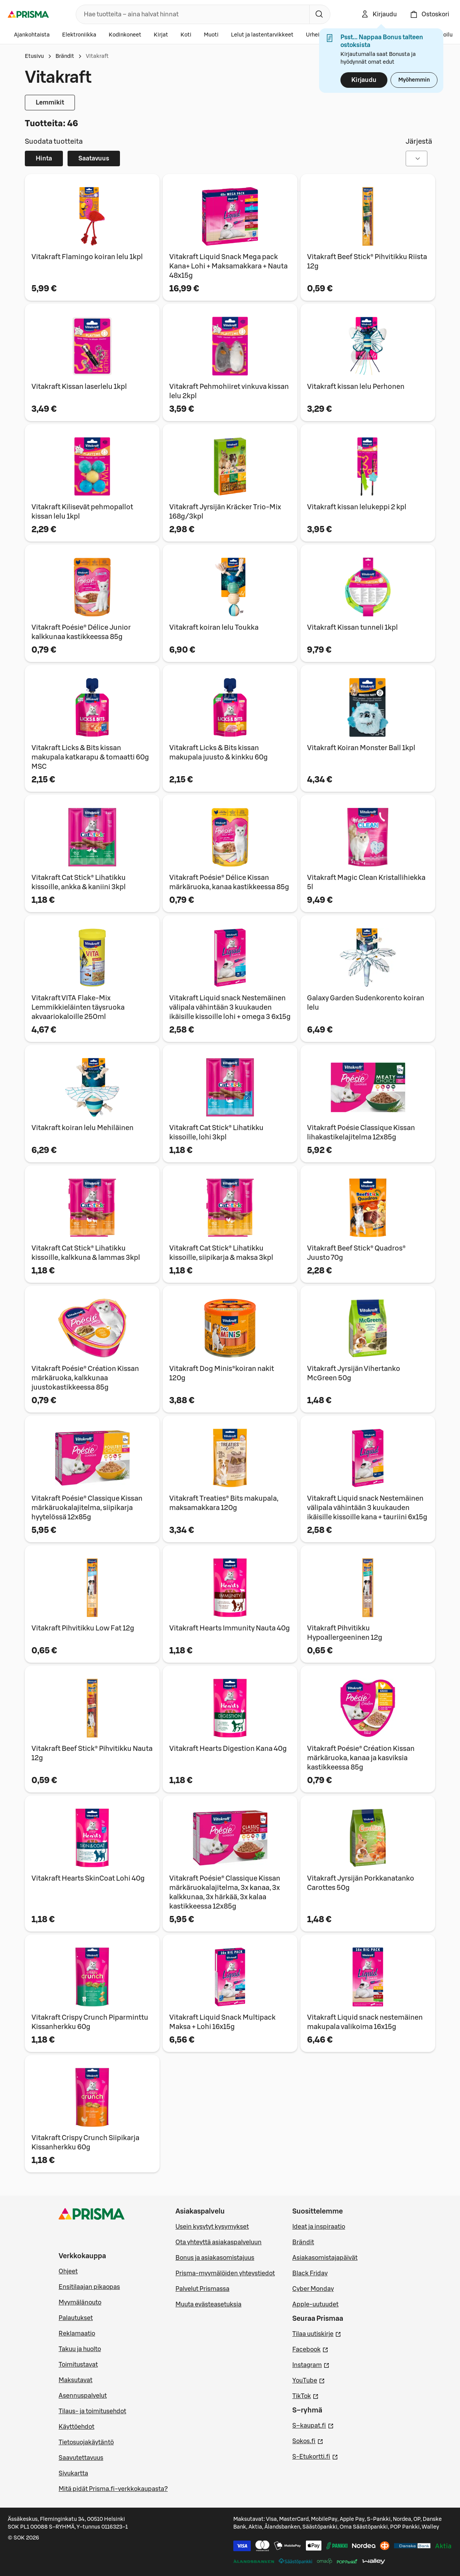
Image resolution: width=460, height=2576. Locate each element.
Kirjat (161, 35)
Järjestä (419, 141)
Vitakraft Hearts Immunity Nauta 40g (229, 1628)
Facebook (310, 2348)
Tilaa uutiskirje (316, 2333)
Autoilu (443, 35)
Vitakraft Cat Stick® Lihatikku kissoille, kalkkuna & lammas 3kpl (85, 1253)
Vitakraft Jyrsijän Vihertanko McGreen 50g (353, 1373)
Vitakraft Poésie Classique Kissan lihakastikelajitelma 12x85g (361, 1132)
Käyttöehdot (76, 2427)
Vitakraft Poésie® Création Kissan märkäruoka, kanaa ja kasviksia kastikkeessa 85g (361, 1758)
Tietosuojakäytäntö (86, 2442)
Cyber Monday (313, 2289)
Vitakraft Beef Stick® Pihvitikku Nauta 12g (92, 1753)
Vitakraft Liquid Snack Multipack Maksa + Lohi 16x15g (222, 2022)
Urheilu (315, 35)
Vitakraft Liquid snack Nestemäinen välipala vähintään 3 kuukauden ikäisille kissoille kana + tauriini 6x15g (367, 1508)
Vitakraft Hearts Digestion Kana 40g (228, 1748)
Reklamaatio (77, 2333)
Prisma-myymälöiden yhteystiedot (225, 2273)
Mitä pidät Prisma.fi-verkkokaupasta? (113, 2489)
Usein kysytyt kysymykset (212, 2227)
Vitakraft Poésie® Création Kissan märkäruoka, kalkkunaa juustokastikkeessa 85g (85, 1378)
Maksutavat (75, 2380)
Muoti (211, 35)
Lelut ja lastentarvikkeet (262, 35)
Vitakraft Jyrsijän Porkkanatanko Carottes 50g (360, 1883)
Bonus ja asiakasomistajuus (214, 2258)
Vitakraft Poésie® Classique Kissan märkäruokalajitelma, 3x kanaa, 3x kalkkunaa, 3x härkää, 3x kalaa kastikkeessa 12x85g (224, 1892)
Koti (186, 35)
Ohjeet (68, 2271)
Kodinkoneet (125, 35)
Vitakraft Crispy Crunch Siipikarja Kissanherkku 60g (85, 2142)
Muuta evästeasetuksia (208, 2304)
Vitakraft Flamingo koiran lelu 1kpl (87, 256)
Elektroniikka (79, 35)
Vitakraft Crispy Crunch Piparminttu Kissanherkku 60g (89, 2022)
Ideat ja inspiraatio (318, 2227)
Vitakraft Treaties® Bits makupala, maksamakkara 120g (223, 1503)
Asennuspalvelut (83, 2396)
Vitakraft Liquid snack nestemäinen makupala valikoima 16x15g (365, 2022)
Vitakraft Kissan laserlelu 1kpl (79, 386)
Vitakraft (97, 56)
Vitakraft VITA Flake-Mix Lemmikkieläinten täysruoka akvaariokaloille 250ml (78, 1007)
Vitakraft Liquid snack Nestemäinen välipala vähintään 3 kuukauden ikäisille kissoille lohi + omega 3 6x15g (230, 1007)
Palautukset (76, 2318)
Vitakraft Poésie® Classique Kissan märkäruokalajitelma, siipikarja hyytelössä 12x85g (86, 1508)
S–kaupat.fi (313, 2425)
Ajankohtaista (32, 35)
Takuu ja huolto (80, 2349)
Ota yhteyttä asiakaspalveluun (218, 2242)
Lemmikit (50, 102)
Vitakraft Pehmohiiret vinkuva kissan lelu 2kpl (229, 391)
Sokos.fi (307, 2440)
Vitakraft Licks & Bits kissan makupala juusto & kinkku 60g (218, 752)
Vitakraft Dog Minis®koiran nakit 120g (221, 1373)
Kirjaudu (364, 80)
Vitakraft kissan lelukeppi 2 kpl (356, 506)
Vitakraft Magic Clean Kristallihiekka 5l (366, 882)
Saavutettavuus (81, 2458)
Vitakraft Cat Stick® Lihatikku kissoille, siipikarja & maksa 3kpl (221, 1253)
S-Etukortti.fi (315, 2456)
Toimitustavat (78, 2365)
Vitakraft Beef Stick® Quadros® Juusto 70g (356, 1253)
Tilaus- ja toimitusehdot (92, 2411)
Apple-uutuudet (315, 2304)
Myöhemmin (414, 80)
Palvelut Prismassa (202, 2289)
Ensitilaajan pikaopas (89, 2287)
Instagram (311, 2364)
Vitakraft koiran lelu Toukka (214, 627)
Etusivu (34, 56)
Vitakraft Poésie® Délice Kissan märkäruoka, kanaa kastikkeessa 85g (229, 882)
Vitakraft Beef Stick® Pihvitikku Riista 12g (367, 261)
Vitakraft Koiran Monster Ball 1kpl (361, 747)
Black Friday (310, 2273)
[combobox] (191, 14)
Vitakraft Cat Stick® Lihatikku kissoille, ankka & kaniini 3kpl (78, 882)
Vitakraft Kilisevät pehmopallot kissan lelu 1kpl (82, 511)
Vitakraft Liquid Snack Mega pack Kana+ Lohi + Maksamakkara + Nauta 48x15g (228, 266)
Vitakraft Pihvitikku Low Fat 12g (82, 1628)
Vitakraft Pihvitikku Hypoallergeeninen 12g (344, 1633)
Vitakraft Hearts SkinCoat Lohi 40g (88, 1878)
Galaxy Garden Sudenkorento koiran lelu (365, 1003)
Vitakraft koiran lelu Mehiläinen (82, 1127)
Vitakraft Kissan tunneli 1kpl (352, 627)
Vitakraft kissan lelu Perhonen (355, 386)
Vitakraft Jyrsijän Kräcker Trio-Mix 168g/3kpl (225, 511)
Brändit (65, 56)
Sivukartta (73, 2473)
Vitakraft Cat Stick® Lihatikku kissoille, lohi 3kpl (216, 1132)
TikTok (305, 2395)
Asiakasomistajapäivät (325, 2258)
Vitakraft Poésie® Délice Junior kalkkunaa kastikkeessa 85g (81, 632)
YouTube (308, 2380)
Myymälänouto (80, 2302)
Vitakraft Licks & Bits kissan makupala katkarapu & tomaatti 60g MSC (90, 757)
